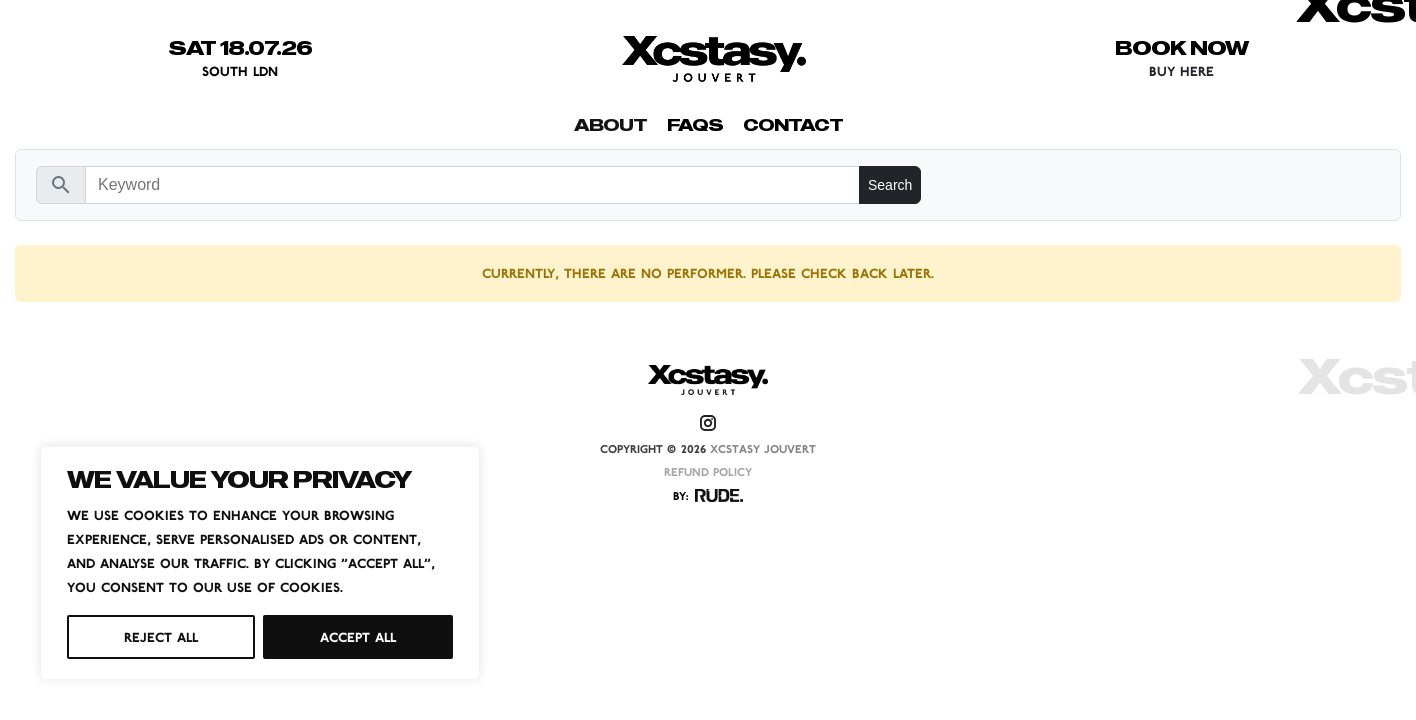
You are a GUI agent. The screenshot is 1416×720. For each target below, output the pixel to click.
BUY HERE (1181, 71)
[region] (260, 563)
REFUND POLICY (708, 471)
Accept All (358, 637)
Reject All (161, 637)
